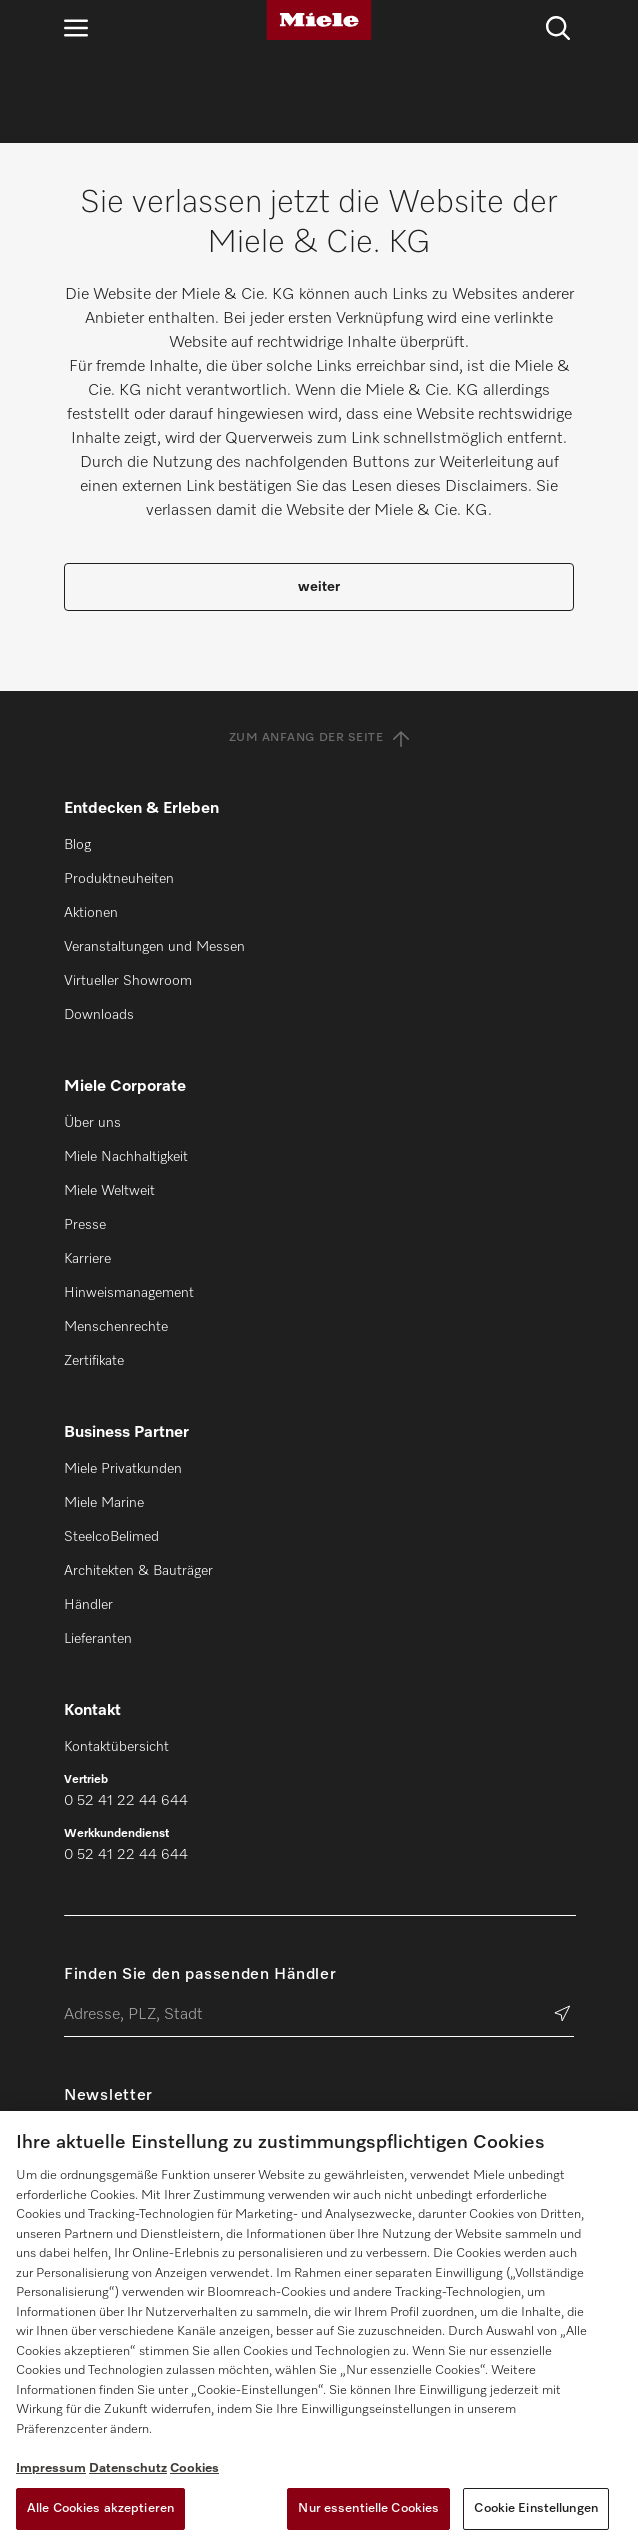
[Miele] (319, 20)
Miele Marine (104, 1503)
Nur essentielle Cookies (368, 2508)
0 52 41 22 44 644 (126, 1801)
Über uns (92, 1123)
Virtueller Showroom (128, 981)
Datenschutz (128, 2468)
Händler (88, 1605)
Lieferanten (98, 1639)
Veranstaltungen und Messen (154, 947)
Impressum (51, 2468)
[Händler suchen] (562, 2015)
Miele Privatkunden (123, 1469)
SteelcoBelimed (111, 1537)
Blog (77, 845)
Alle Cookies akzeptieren (100, 2508)
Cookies (194, 2468)
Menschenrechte (116, 1327)
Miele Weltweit (109, 1191)
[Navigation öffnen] (76, 27)
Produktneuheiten (119, 879)
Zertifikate (94, 1361)
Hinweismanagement (129, 1293)
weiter (319, 587)
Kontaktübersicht (116, 1747)
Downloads (99, 1015)
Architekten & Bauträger (138, 1571)
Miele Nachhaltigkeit (126, 1157)
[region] (319, 2328)
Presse (85, 1225)
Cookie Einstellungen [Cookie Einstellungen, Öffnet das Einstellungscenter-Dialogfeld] (536, 2508)
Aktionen (91, 913)
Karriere (87, 1259)
